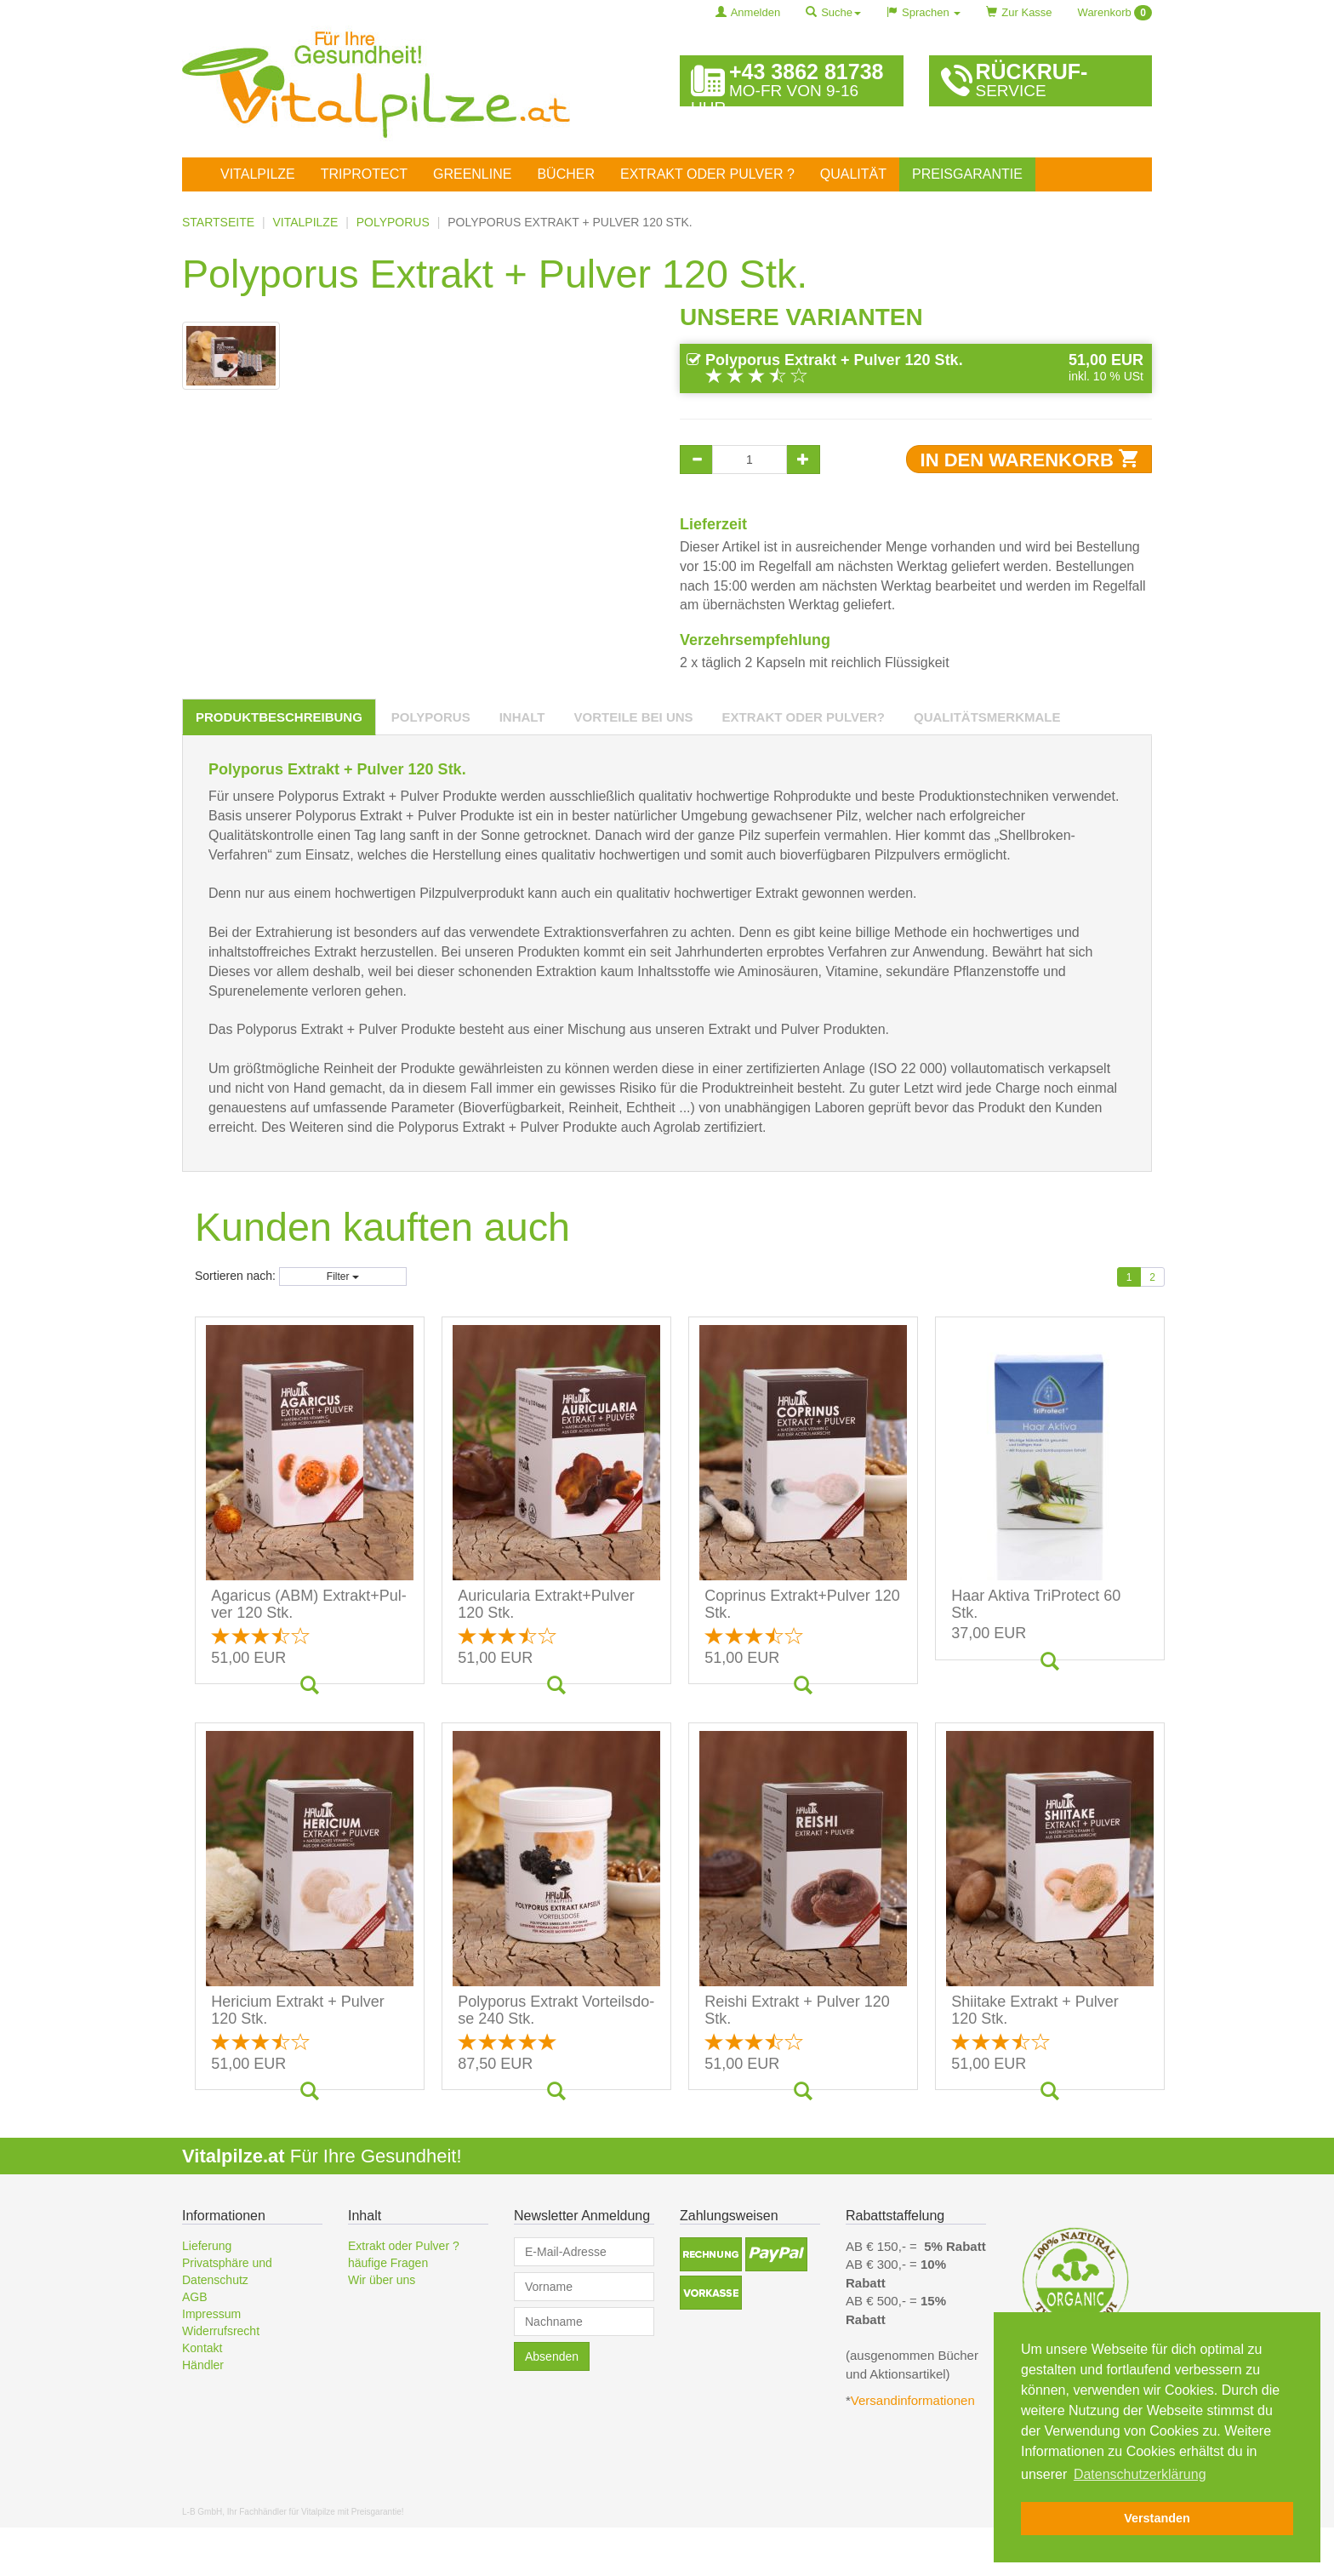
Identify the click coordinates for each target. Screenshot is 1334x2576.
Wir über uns (381, 2328)
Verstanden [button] (1157, 2518)
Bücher (566, 174)
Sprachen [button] (923, 12)
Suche (833, 12)
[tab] (279, 765)
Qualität (853, 174)
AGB (195, 2345)
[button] (711, 2303)
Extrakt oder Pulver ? (707, 174)
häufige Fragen (388, 2311)
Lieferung (206, 2294)
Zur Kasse (1019, 12)
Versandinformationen (914, 2449)
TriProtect (364, 174)
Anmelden (748, 12)
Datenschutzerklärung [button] (1140, 2474)
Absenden (552, 2405)
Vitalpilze (257, 174)
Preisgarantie (967, 174)
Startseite (218, 222)
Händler (203, 2413)
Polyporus (393, 222)
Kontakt (202, 2396)
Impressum (211, 2362)
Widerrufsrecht (220, 2379)
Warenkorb (1115, 12)
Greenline (472, 174)
